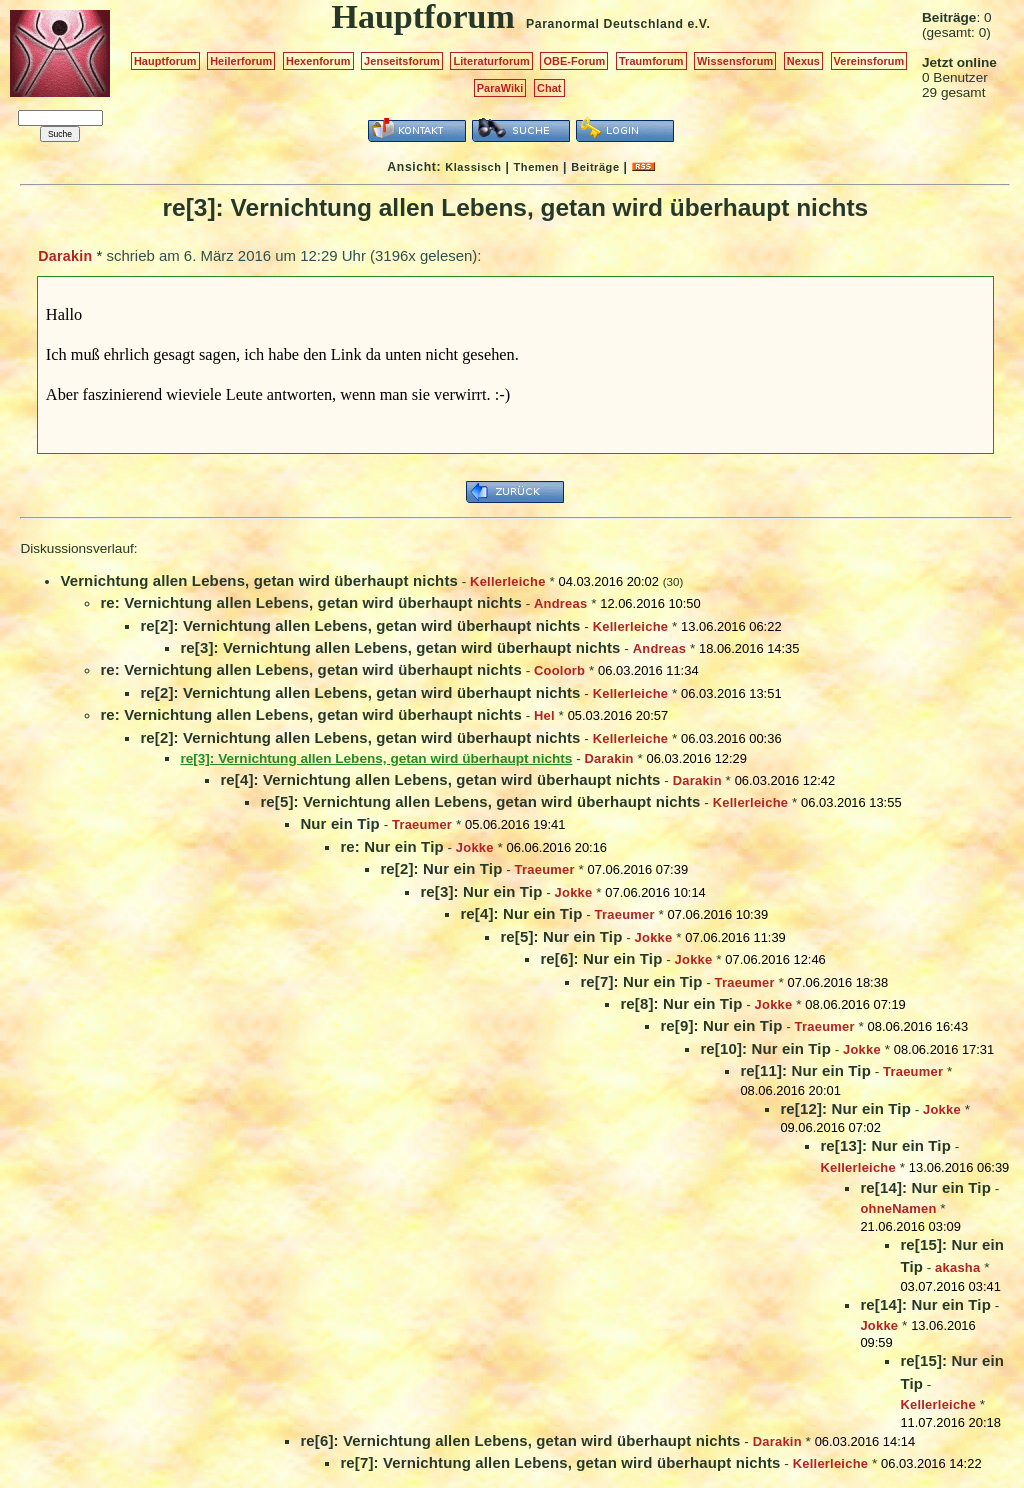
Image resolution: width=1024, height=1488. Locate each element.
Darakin (65, 256)
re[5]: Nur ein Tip (561, 936)
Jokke (475, 847)
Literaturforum (491, 61)
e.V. (698, 24)
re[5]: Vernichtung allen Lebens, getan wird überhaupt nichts (480, 801)
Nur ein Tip (339, 823)
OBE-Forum (574, 61)
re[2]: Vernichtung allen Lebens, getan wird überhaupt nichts (360, 625)
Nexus (803, 61)
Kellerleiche (508, 581)
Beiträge (595, 167)
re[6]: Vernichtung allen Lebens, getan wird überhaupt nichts (520, 1440)
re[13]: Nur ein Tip (885, 1145)
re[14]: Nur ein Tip (925, 1187)
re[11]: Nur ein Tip (805, 1070)
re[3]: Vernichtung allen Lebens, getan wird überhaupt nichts (400, 647)
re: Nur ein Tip (391, 846)
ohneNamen (898, 1208)
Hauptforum (165, 61)
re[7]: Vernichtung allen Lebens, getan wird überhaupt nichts (560, 1462)
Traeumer (422, 824)
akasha (957, 1267)
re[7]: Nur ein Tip (641, 981)
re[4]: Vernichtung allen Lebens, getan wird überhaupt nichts (440, 779)
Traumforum (651, 61)
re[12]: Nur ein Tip (845, 1108)
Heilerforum (241, 61)
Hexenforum (318, 61)
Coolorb (559, 670)
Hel (544, 715)
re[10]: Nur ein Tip (765, 1048)
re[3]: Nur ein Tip (481, 891)
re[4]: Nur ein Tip (521, 913)
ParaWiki (500, 88)
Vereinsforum (869, 61)
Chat (549, 88)
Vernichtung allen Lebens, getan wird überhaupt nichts (259, 580)
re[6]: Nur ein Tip (601, 958)
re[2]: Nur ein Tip (441, 868)
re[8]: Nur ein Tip (681, 1003)
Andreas (560, 603)
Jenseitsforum (402, 61)
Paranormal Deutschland (605, 24)
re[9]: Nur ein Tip (721, 1025)
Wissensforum (735, 61)
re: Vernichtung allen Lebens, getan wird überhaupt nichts (310, 602)
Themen (536, 167)
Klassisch (473, 167)
